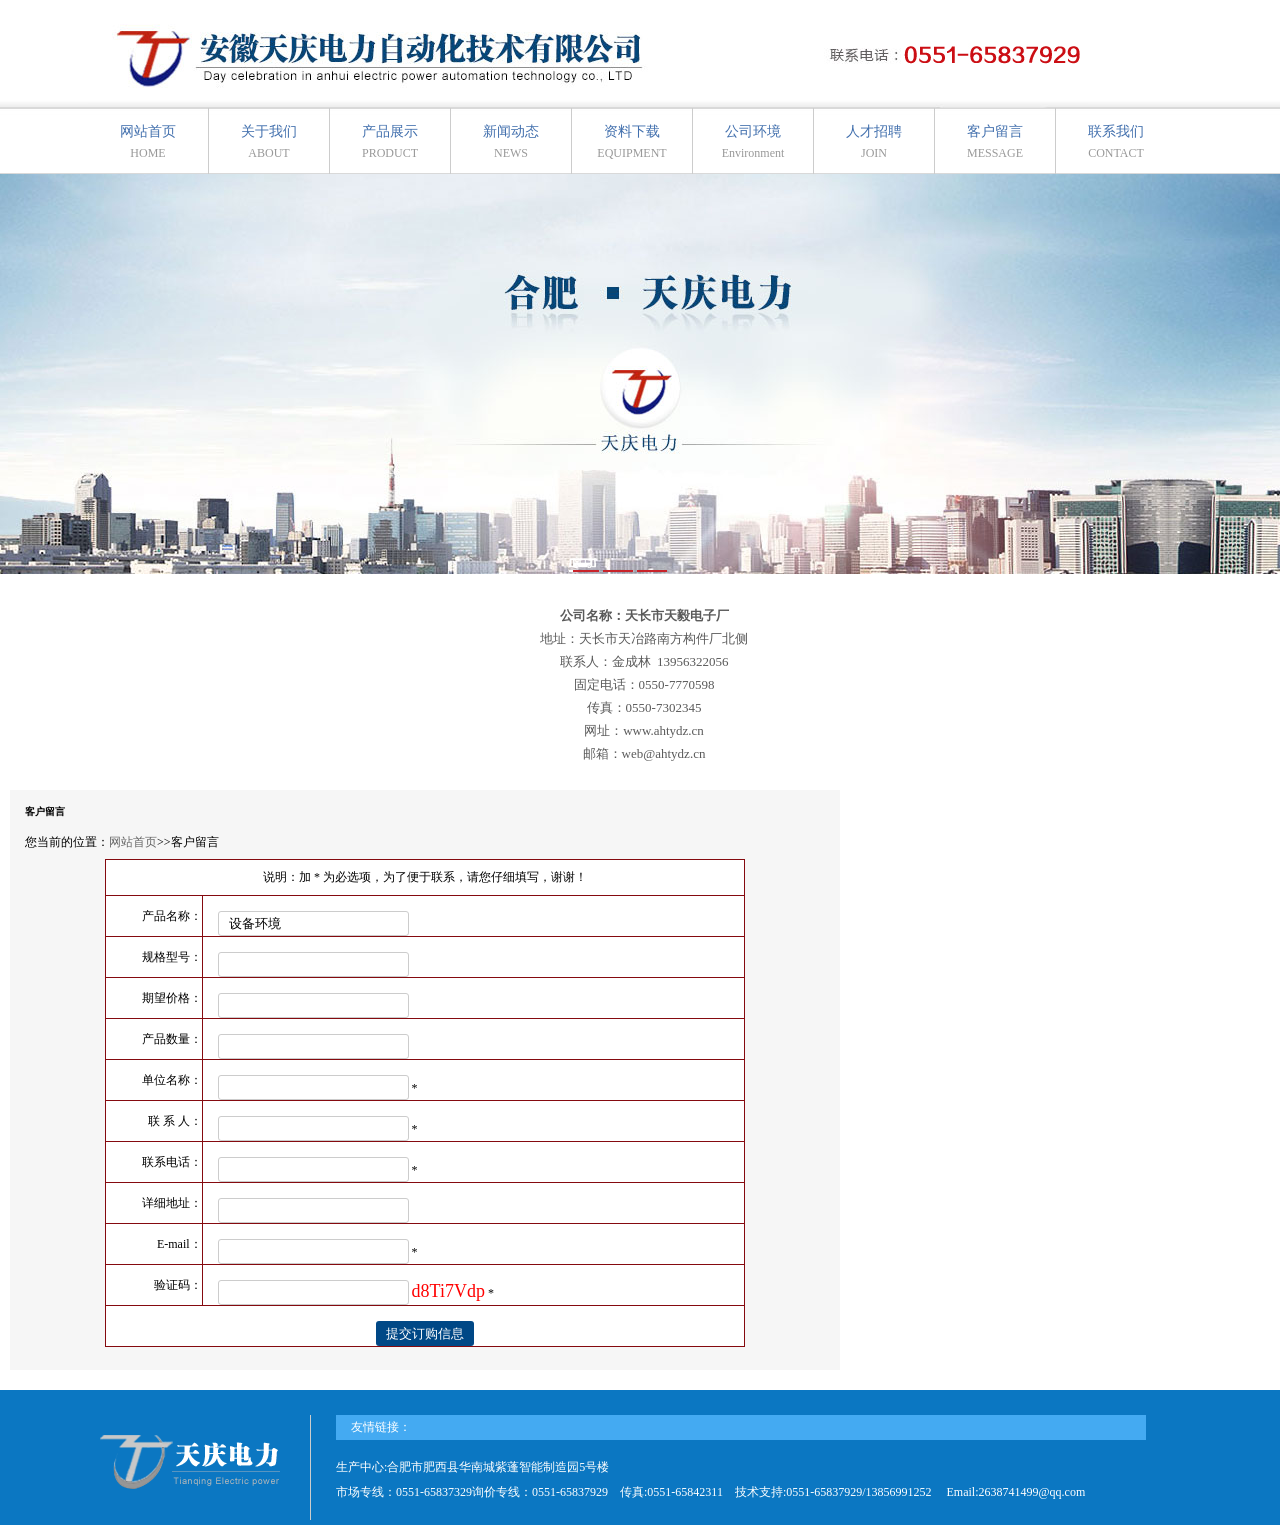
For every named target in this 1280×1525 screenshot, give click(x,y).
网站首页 (148, 142)
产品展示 (390, 142)
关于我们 (269, 142)
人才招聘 (874, 142)
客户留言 (995, 142)
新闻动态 (511, 142)
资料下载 (631, 142)
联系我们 (1116, 142)
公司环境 (753, 142)
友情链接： (381, 1427)
